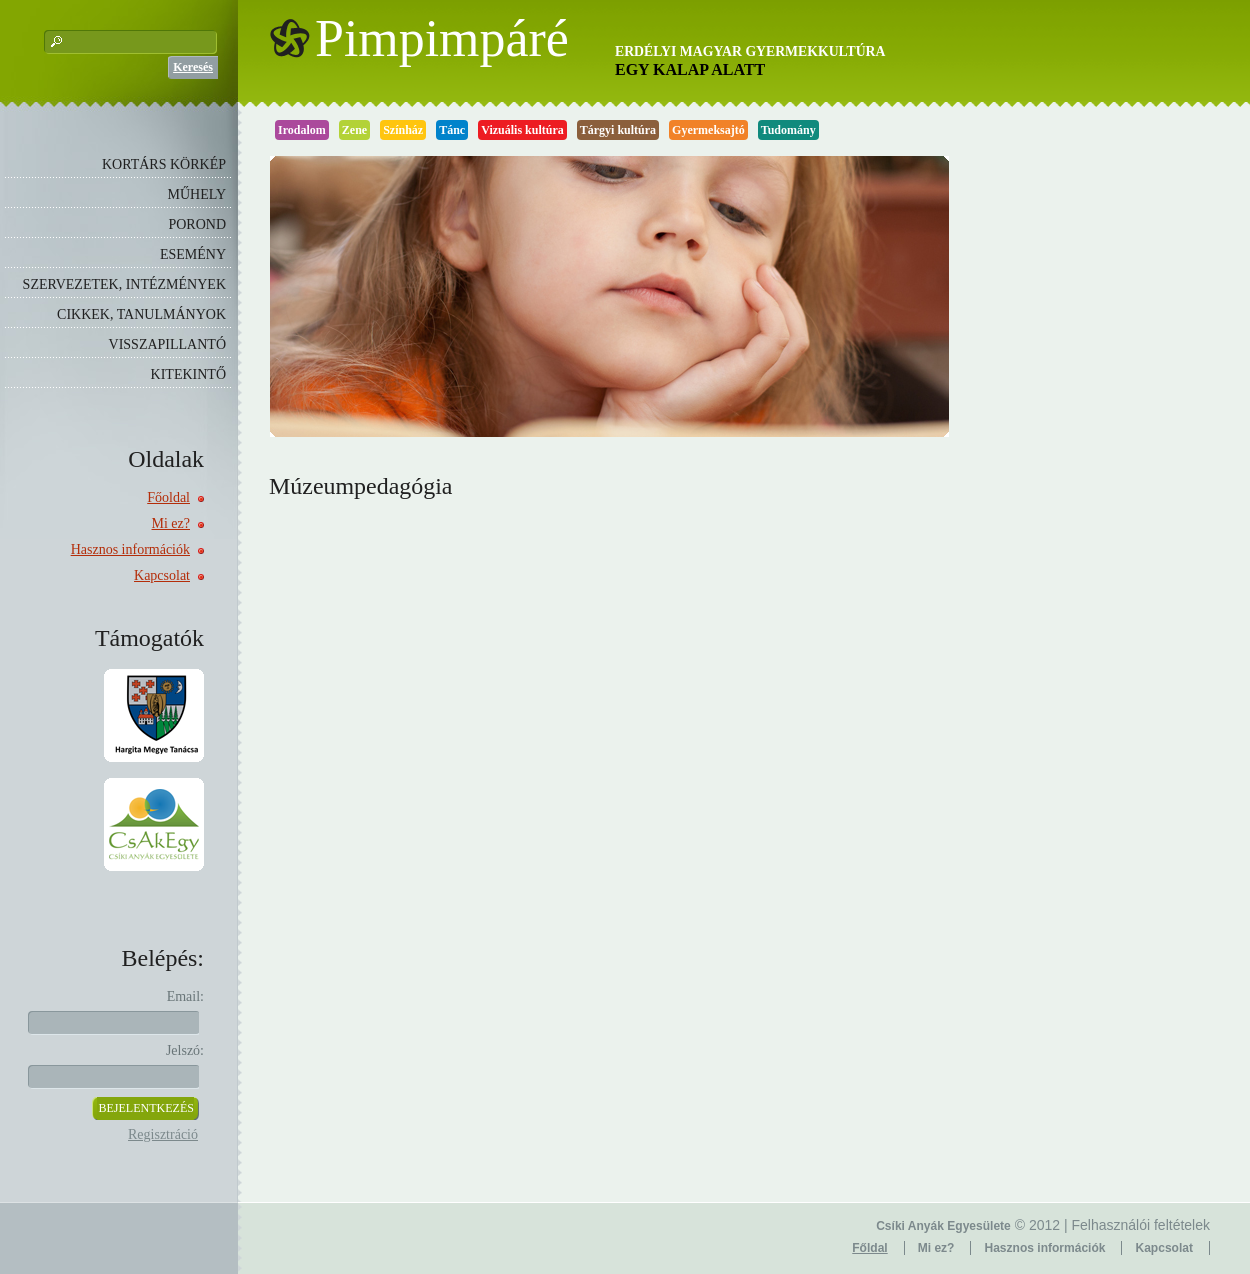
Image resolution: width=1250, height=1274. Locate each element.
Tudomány (788, 130)
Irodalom (302, 130)
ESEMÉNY (193, 254)
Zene (354, 130)
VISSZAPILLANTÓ (167, 344)
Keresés (193, 67)
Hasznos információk (130, 549)
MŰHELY (197, 194)
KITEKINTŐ (188, 374)
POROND (197, 224)
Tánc (452, 130)
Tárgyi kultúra (618, 130)
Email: (185, 996)
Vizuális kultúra (522, 130)
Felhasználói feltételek (1140, 1225)
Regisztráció (163, 1134)
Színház (403, 130)
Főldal (869, 1248)
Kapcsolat (162, 575)
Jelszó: (185, 1050)
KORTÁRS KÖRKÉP (164, 164)
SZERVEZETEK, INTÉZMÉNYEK (124, 284)
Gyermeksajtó (708, 130)
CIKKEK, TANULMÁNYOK (141, 314)
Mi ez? (171, 523)
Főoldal (168, 497)
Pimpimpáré (442, 39)
